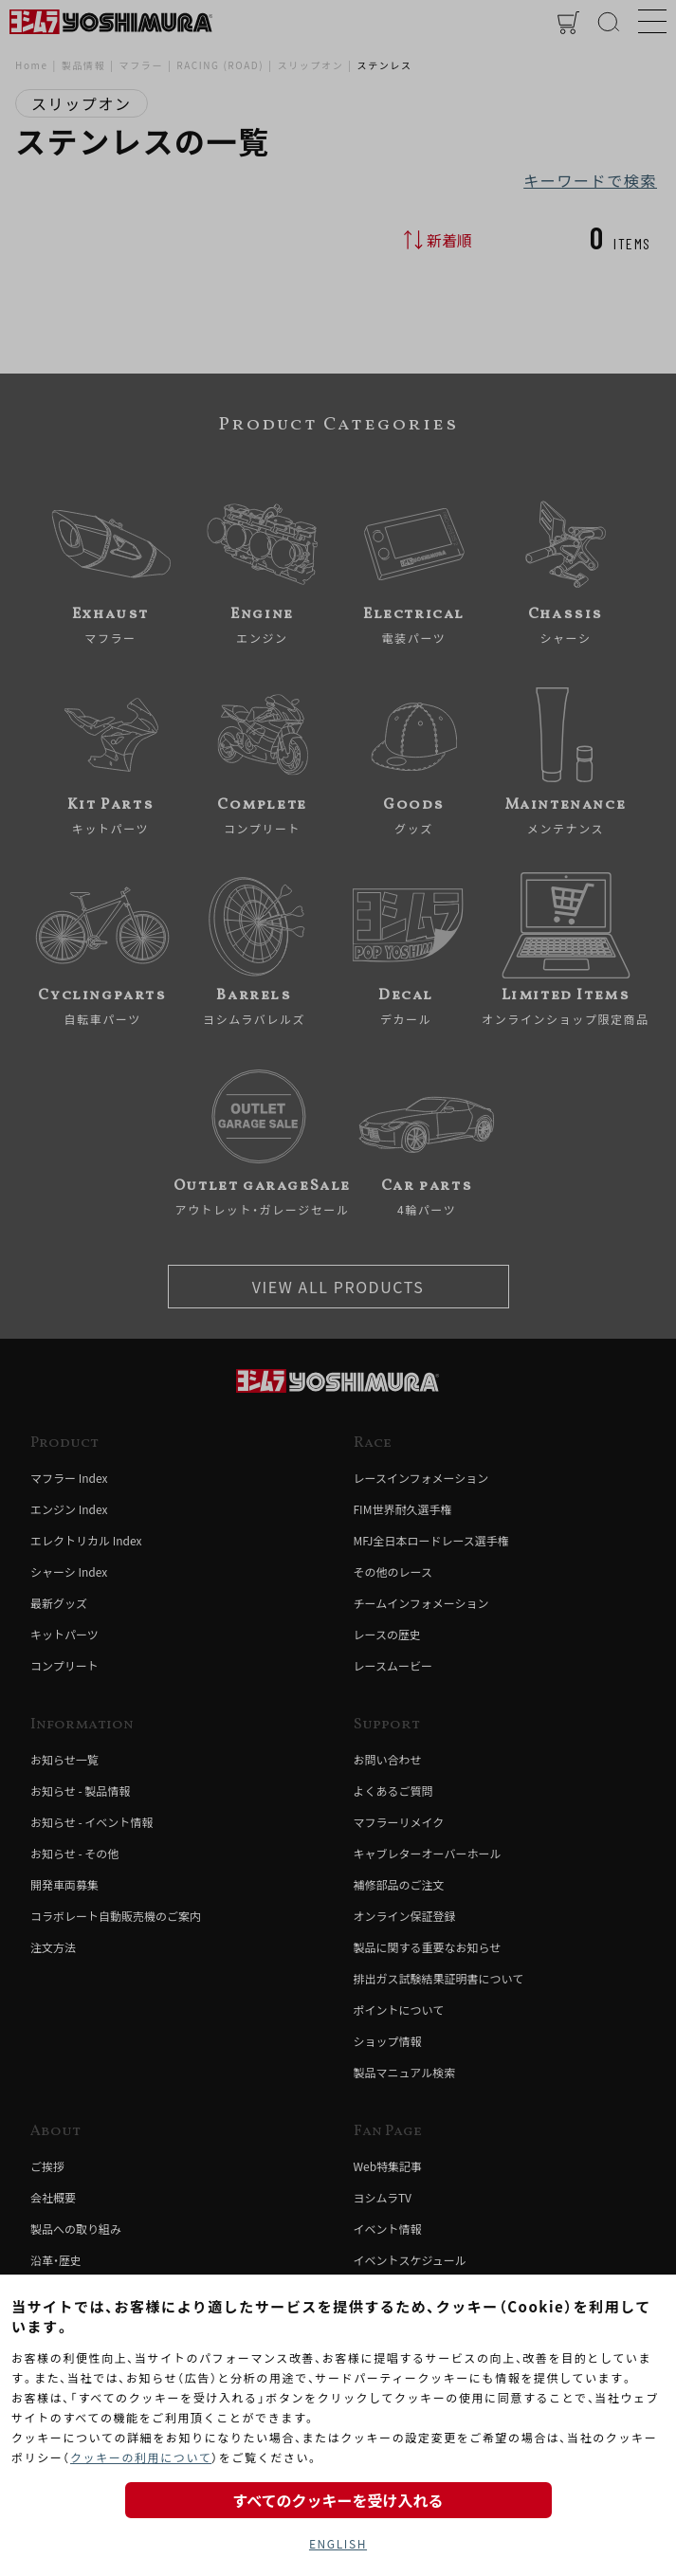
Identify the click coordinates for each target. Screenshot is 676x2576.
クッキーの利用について (140, 2457)
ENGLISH (338, 2543)
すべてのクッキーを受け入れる (337, 2500)
